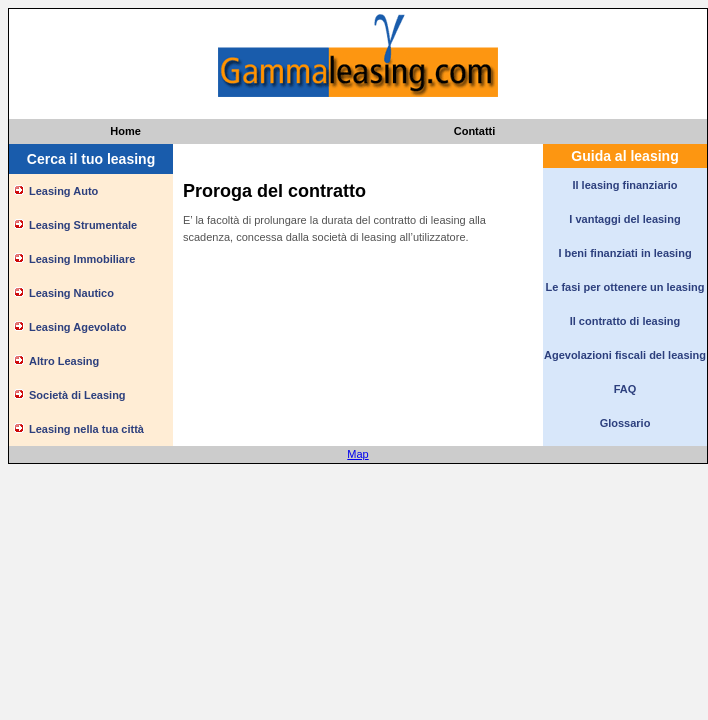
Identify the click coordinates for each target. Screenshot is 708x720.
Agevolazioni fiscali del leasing (625, 355)
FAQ (625, 389)
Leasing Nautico (71, 293)
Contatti (475, 131)
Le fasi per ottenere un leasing (625, 287)
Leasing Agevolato (77, 327)
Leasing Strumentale (83, 225)
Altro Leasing (64, 361)
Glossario (625, 423)
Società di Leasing (77, 395)
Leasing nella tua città (86, 429)
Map (357, 454)
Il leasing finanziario (624, 185)
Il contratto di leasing (625, 321)
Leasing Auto (63, 191)
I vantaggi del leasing (624, 219)
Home (125, 131)
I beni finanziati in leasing (624, 253)
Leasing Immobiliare (82, 259)
